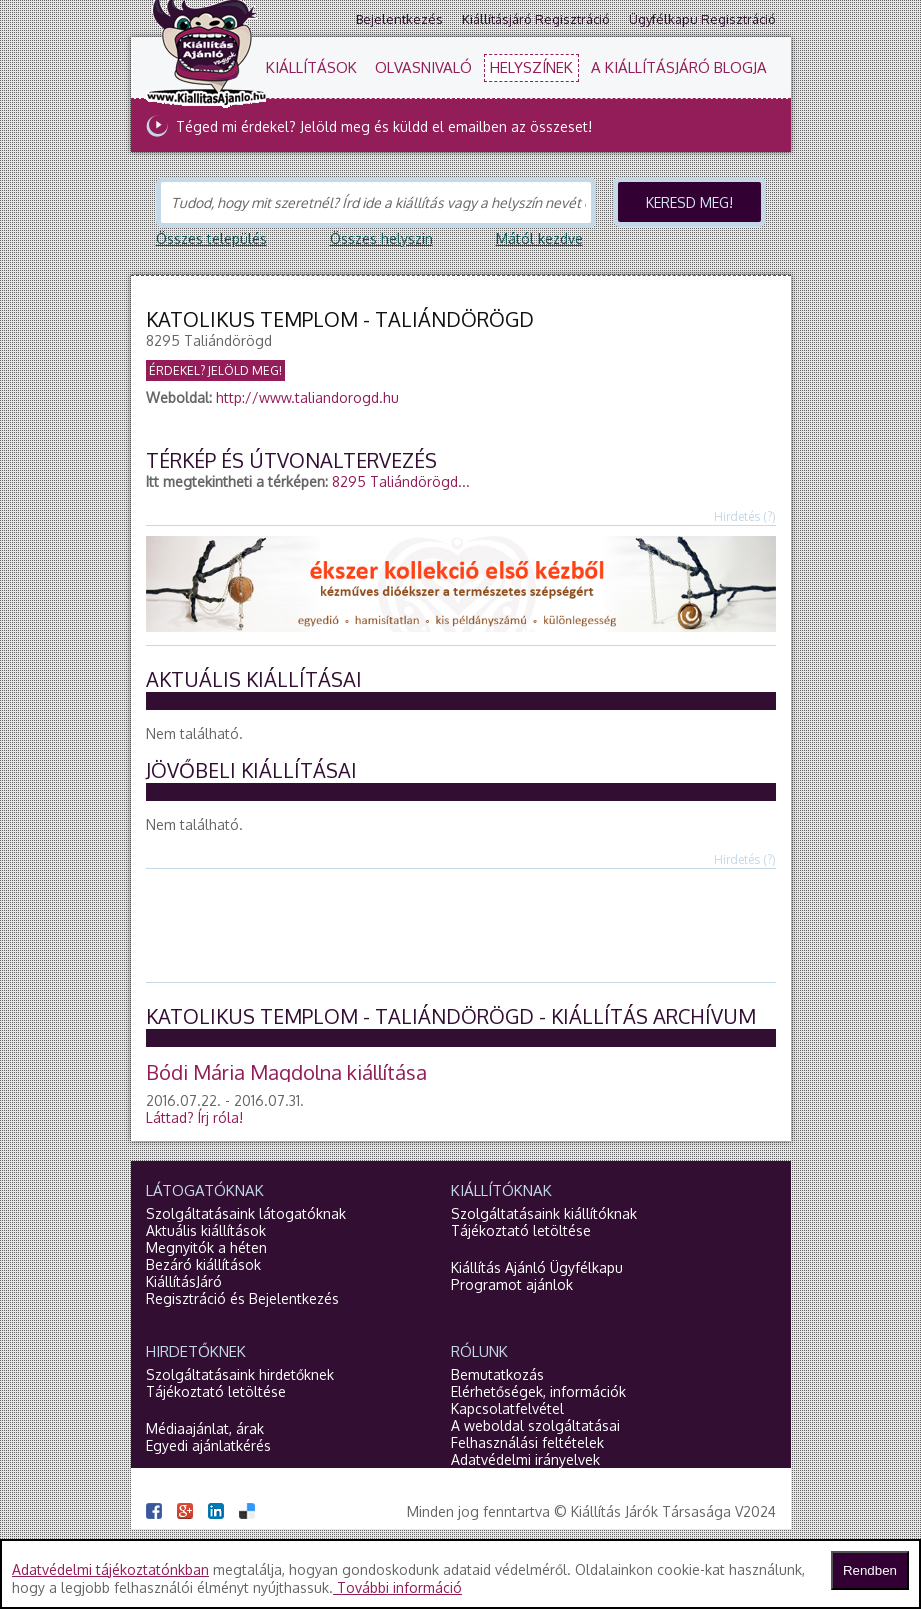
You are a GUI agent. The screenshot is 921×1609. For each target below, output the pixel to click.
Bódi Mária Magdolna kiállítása (286, 1072)
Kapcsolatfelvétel (507, 1408)
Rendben (870, 1570)
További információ (397, 1587)
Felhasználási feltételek (527, 1442)
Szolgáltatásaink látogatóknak (246, 1213)
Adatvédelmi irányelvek (525, 1459)
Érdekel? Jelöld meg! (215, 370)
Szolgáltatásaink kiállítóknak (544, 1213)
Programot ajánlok (512, 1284)
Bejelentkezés (399, 19)
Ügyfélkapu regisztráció (702, 19)
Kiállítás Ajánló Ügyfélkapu (537, 1267)
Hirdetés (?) (745, 516)
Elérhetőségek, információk (538, 1391)
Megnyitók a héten (206, 1247)
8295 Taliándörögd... (401, 481)
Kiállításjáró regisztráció (536, 19)
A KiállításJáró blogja (679, 67)
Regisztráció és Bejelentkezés (242, 1298)
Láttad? (194, 1117)
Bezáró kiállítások (203, 1264)
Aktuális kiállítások (206, 1230)
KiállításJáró (184, 1281)
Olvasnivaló (423, 67)
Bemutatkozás (497, 1374)
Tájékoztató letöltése (521, 1230)
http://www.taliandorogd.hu (307, 397)
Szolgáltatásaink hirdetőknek (240, 1374)
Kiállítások (311, 67)
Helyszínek (531, 67)
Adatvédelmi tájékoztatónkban (110, 1569)
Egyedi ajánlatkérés (208, 1445)
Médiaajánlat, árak (205, 1428)
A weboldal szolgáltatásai (535, 1425)
